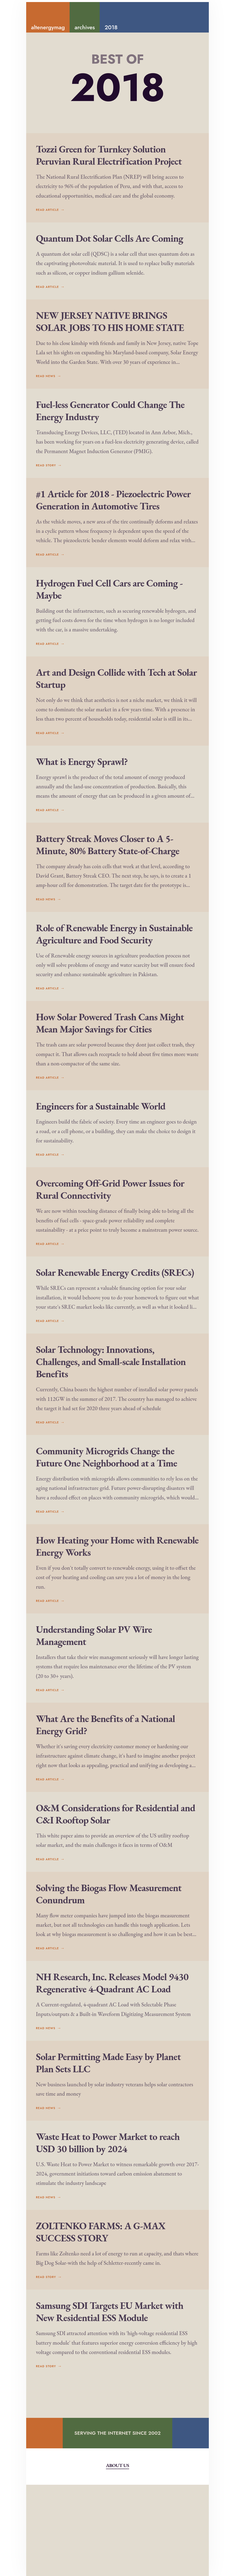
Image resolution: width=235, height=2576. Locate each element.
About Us (117, 2556)
